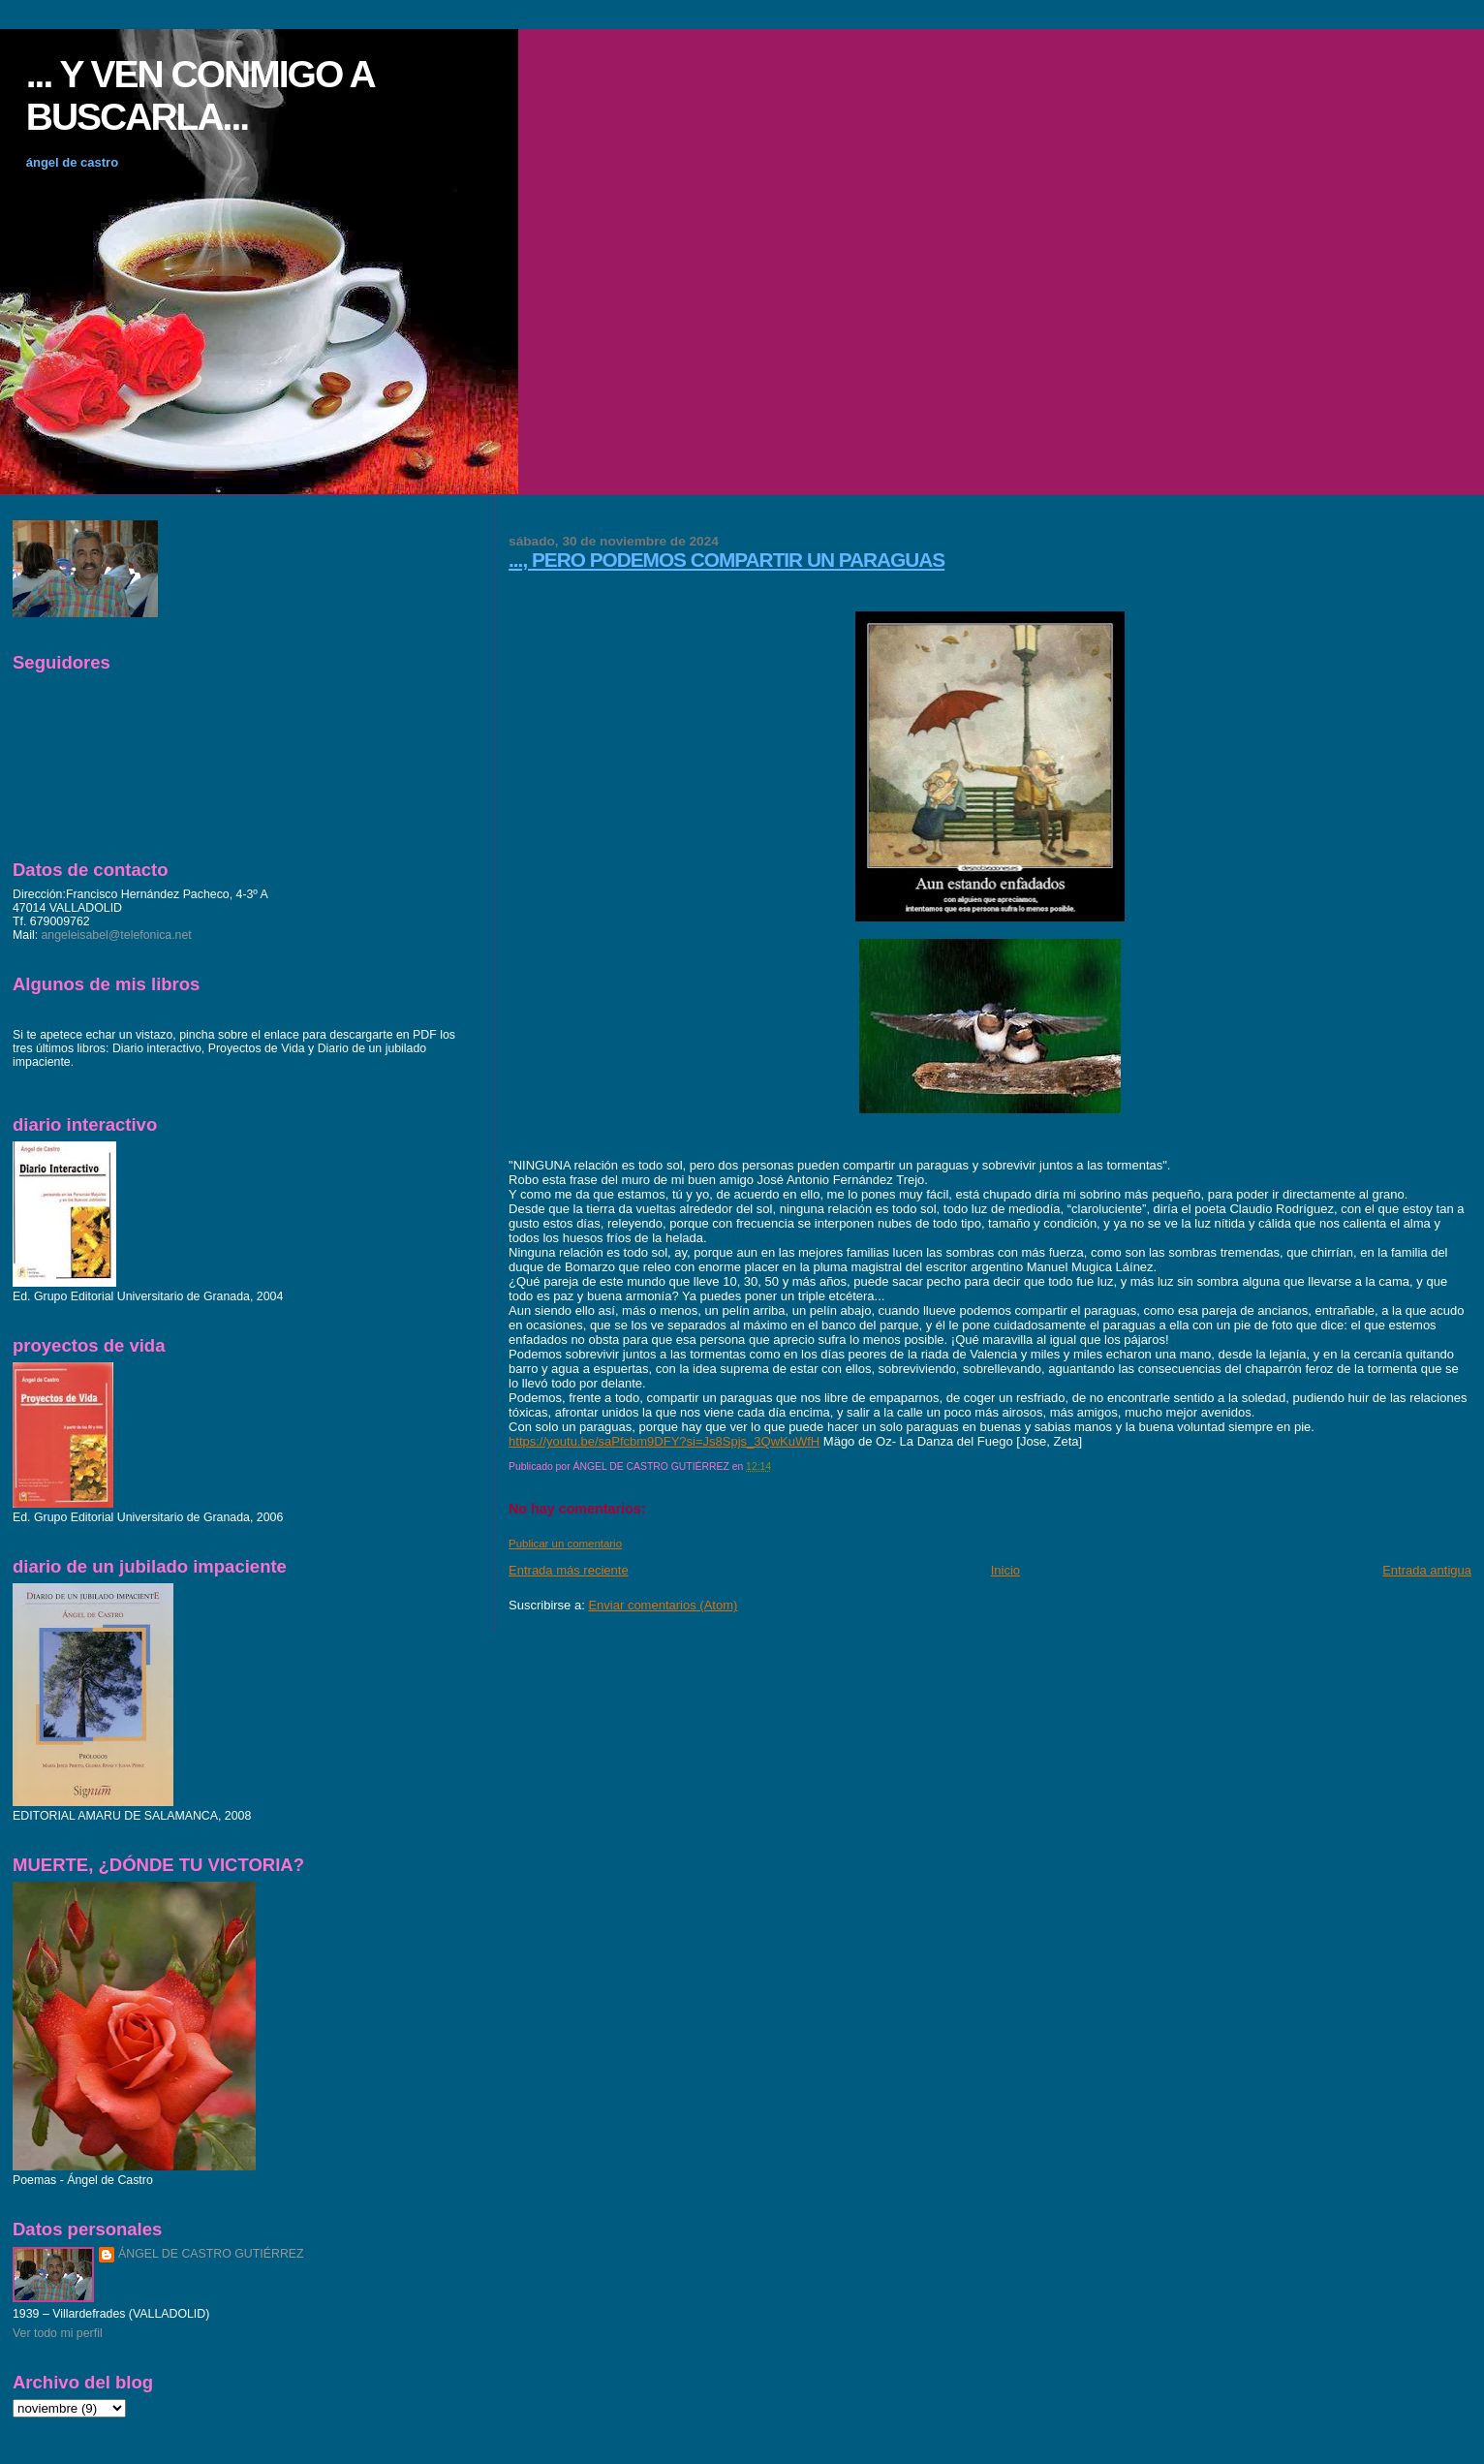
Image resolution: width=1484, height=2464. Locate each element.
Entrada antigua (1426, 1570)
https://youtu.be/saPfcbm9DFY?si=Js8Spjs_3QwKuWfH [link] (664, 1441)
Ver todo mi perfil (58, 2333)
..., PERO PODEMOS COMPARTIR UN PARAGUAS (726, 559)
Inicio (1005, 1570)
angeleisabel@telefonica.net (117, 935)
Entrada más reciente (569, 1570)
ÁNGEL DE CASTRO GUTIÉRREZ (211, 2254)
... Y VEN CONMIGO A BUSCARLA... (200, 95)
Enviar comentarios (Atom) (662, 1605)
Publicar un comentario (565, 1543)
